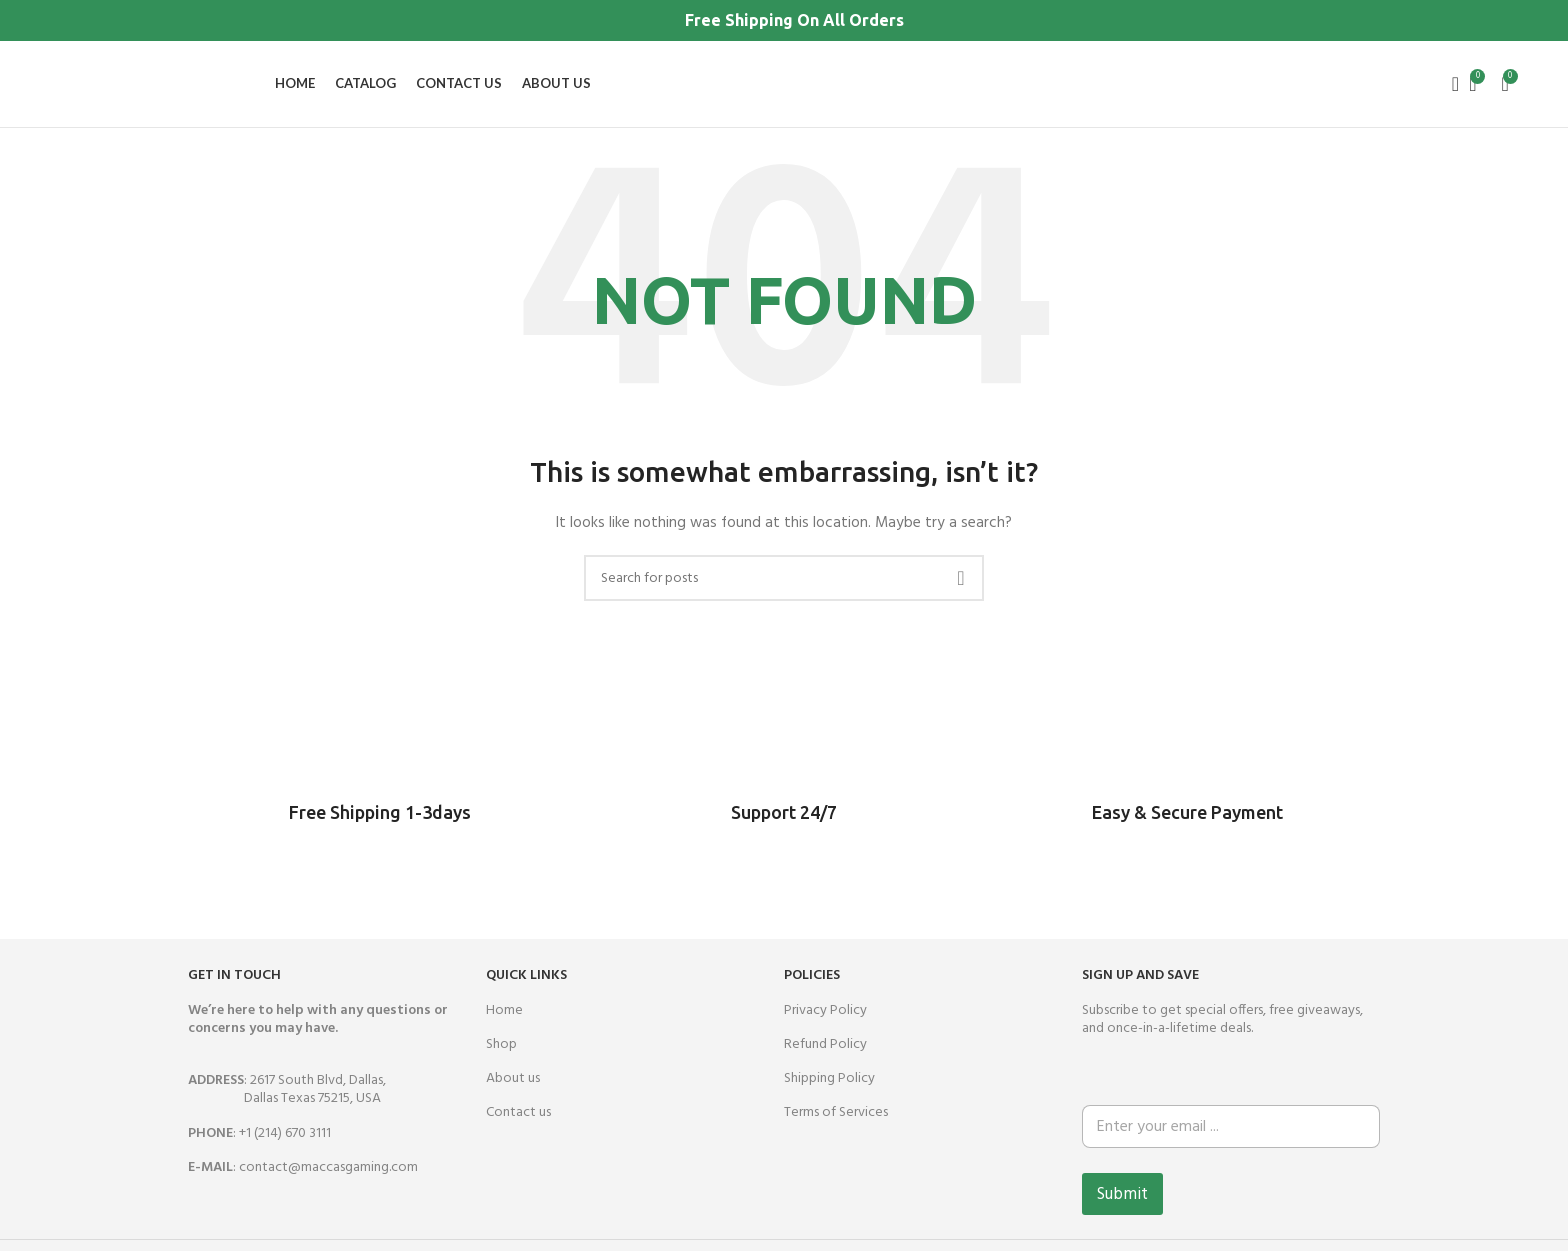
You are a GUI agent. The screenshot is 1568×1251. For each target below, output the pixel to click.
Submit (1122, 1212)
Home (504, 1028)
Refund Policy (825, 1063)
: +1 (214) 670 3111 (259, 1151)
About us (513, 1097)
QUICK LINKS (526, 994)
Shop (501, 1063)
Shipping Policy (829, 1097)
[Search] (1449, 94)
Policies (812, 994)
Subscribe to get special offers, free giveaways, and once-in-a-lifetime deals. (1222, 1037)
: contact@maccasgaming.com (303, 1186)
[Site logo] (54, 93)
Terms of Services (836, 1131)
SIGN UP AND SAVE (1140, 994)
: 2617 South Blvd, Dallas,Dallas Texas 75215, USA (287, 1108)
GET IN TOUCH (234, 994)
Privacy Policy (825, 1028)
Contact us (518, 1131)
